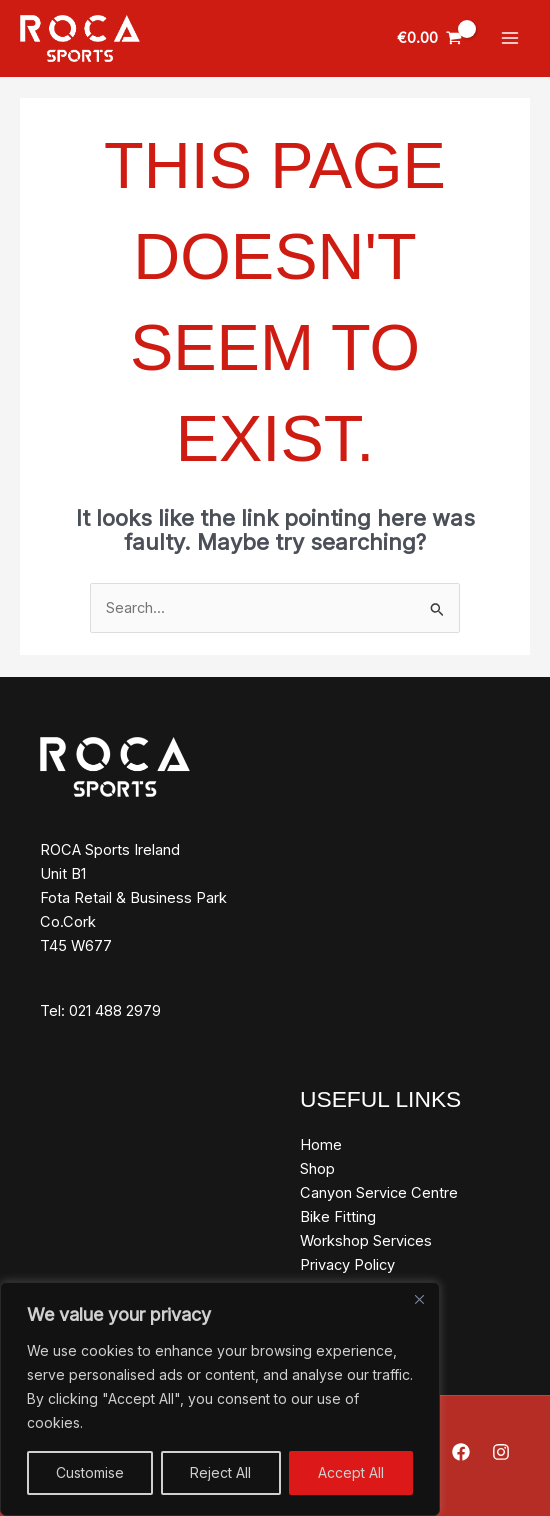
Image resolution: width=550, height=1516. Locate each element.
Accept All (351, 1472)
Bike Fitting (338, 1217)
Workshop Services (366, 1241)
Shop (317, 1169)
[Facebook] (461, 1452)
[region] (220, 1399)
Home (321, 1145)
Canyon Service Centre (379, 1193)
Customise (90, 1472)
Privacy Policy (347, 1265)
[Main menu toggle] (510, 38)
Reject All (220, 1472)
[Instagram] (501, 1452)
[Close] (419, 1299)
